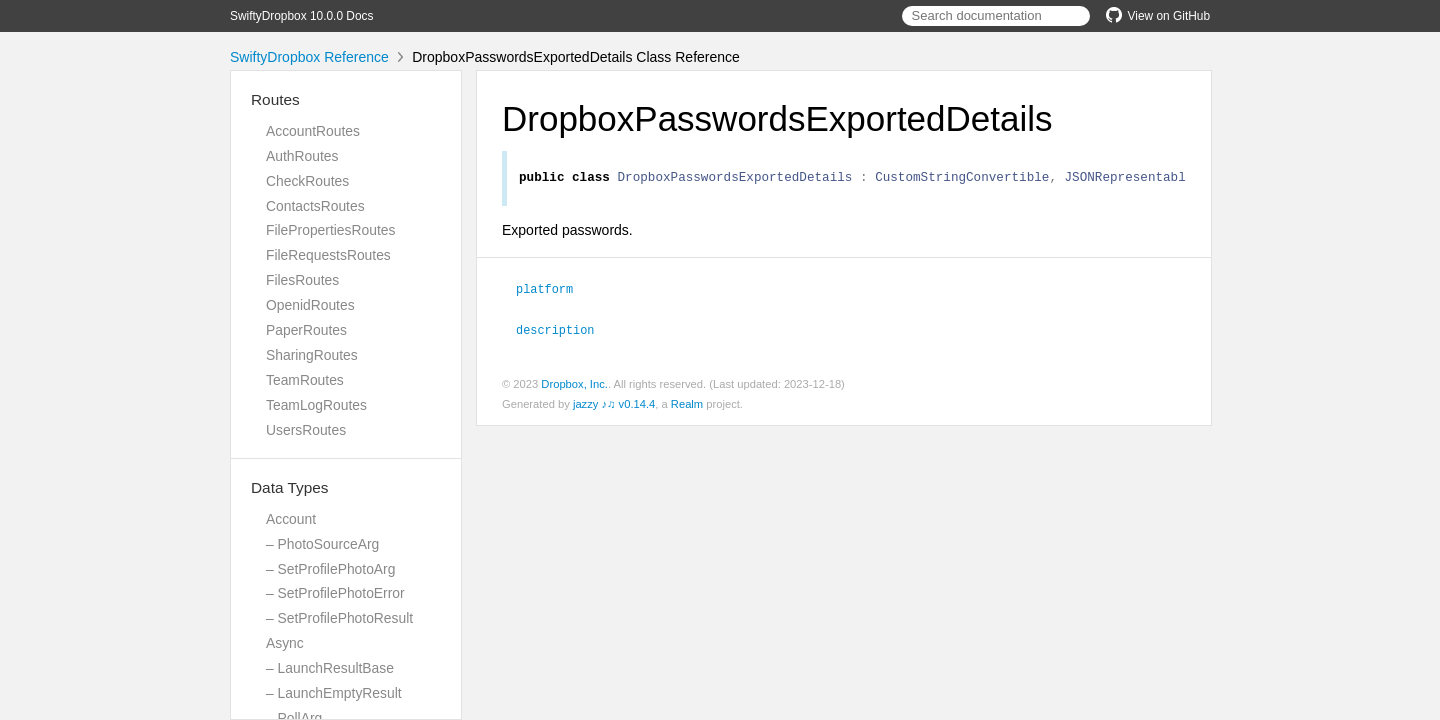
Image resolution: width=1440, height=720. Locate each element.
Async (285, 643)
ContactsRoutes (315, 206)
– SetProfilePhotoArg (330, 569)
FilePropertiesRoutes (330, 230)
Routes (275, 99)
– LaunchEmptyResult (334, 693)
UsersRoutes (306, 430)
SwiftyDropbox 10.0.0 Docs (301, 16)
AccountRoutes (313, 131)
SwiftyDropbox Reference (309, 57)
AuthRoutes (302, 156)
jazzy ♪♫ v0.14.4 (614, 405)
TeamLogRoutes (316, 405)
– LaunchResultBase (330, 668)
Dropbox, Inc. (574, 385)
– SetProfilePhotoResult (339, 618)
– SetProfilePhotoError (335, 593)
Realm (687, 405)
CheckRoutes (307, 181)
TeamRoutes (305, 380)
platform (553, 291)
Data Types (290, 487)
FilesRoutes (302, 280)
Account (291, 519)
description (563, 331)
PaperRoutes (306, 330)
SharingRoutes (312, 355)
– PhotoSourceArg (322, 544)
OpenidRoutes (310, 305)
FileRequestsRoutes (328, 255)
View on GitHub (1158, 16)
